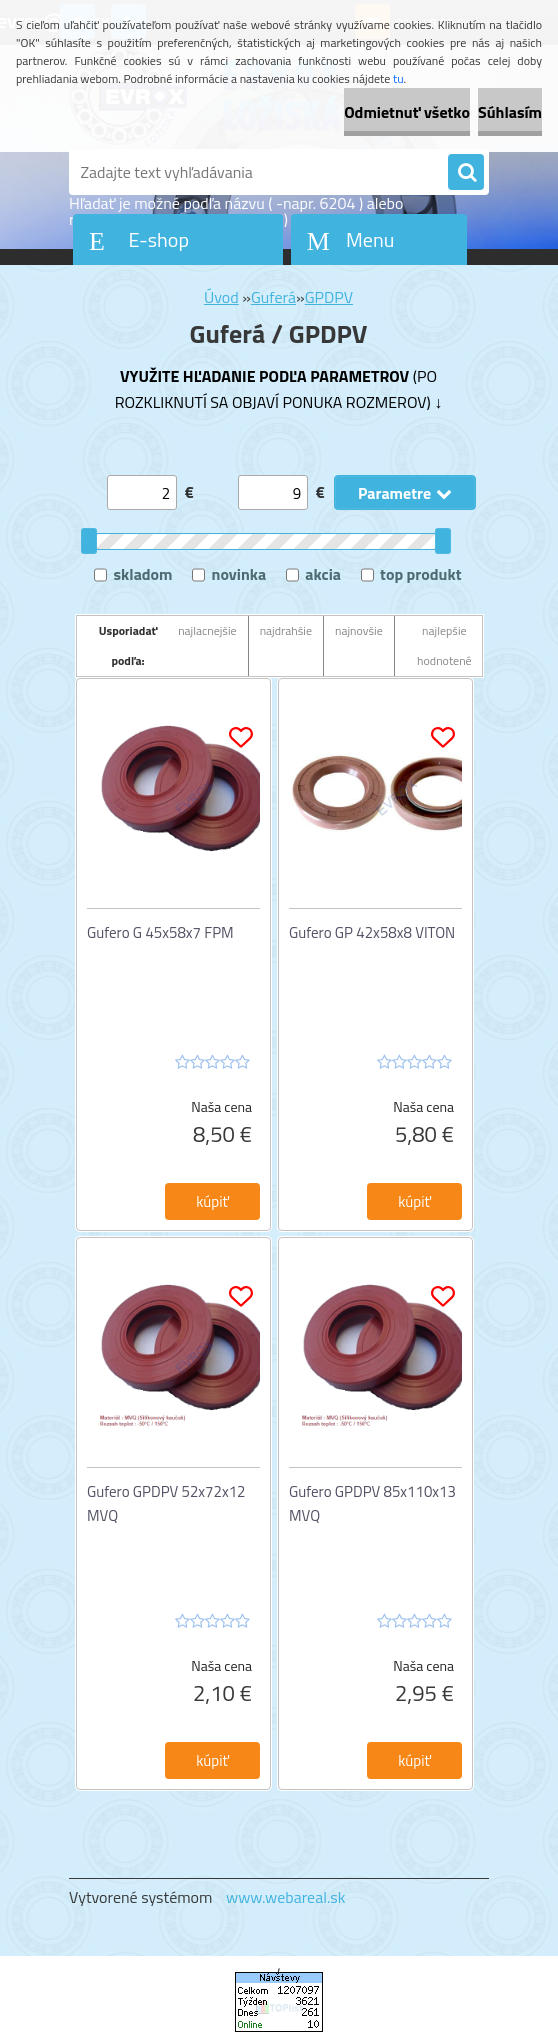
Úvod (221, 297)
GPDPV (329, 297)
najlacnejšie (207, 630)
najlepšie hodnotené (444, 645)
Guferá (273, 297)
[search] (466, 173)
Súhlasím (510, 112)
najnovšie (359, 630)
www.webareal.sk (286, 1897)
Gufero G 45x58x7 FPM (160, 932)
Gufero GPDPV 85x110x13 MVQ (372, 1503)
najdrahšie (286, 630)
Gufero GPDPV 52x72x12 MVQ (166, 1503)
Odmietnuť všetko (407, 112)
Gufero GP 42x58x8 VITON (372, 932)
